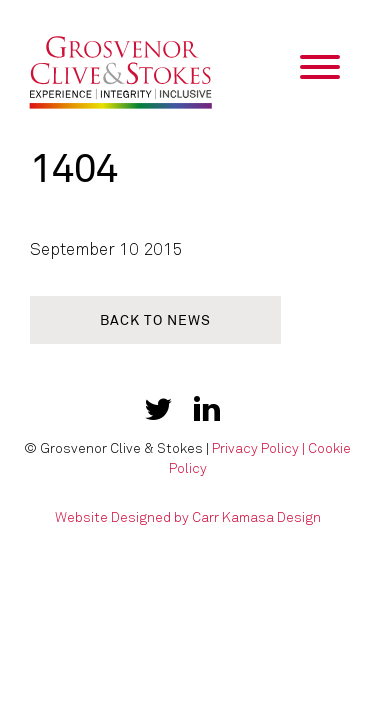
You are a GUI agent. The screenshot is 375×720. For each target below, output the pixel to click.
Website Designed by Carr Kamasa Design (188, 517)
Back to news (155, 320)
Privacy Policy (255, 448)
